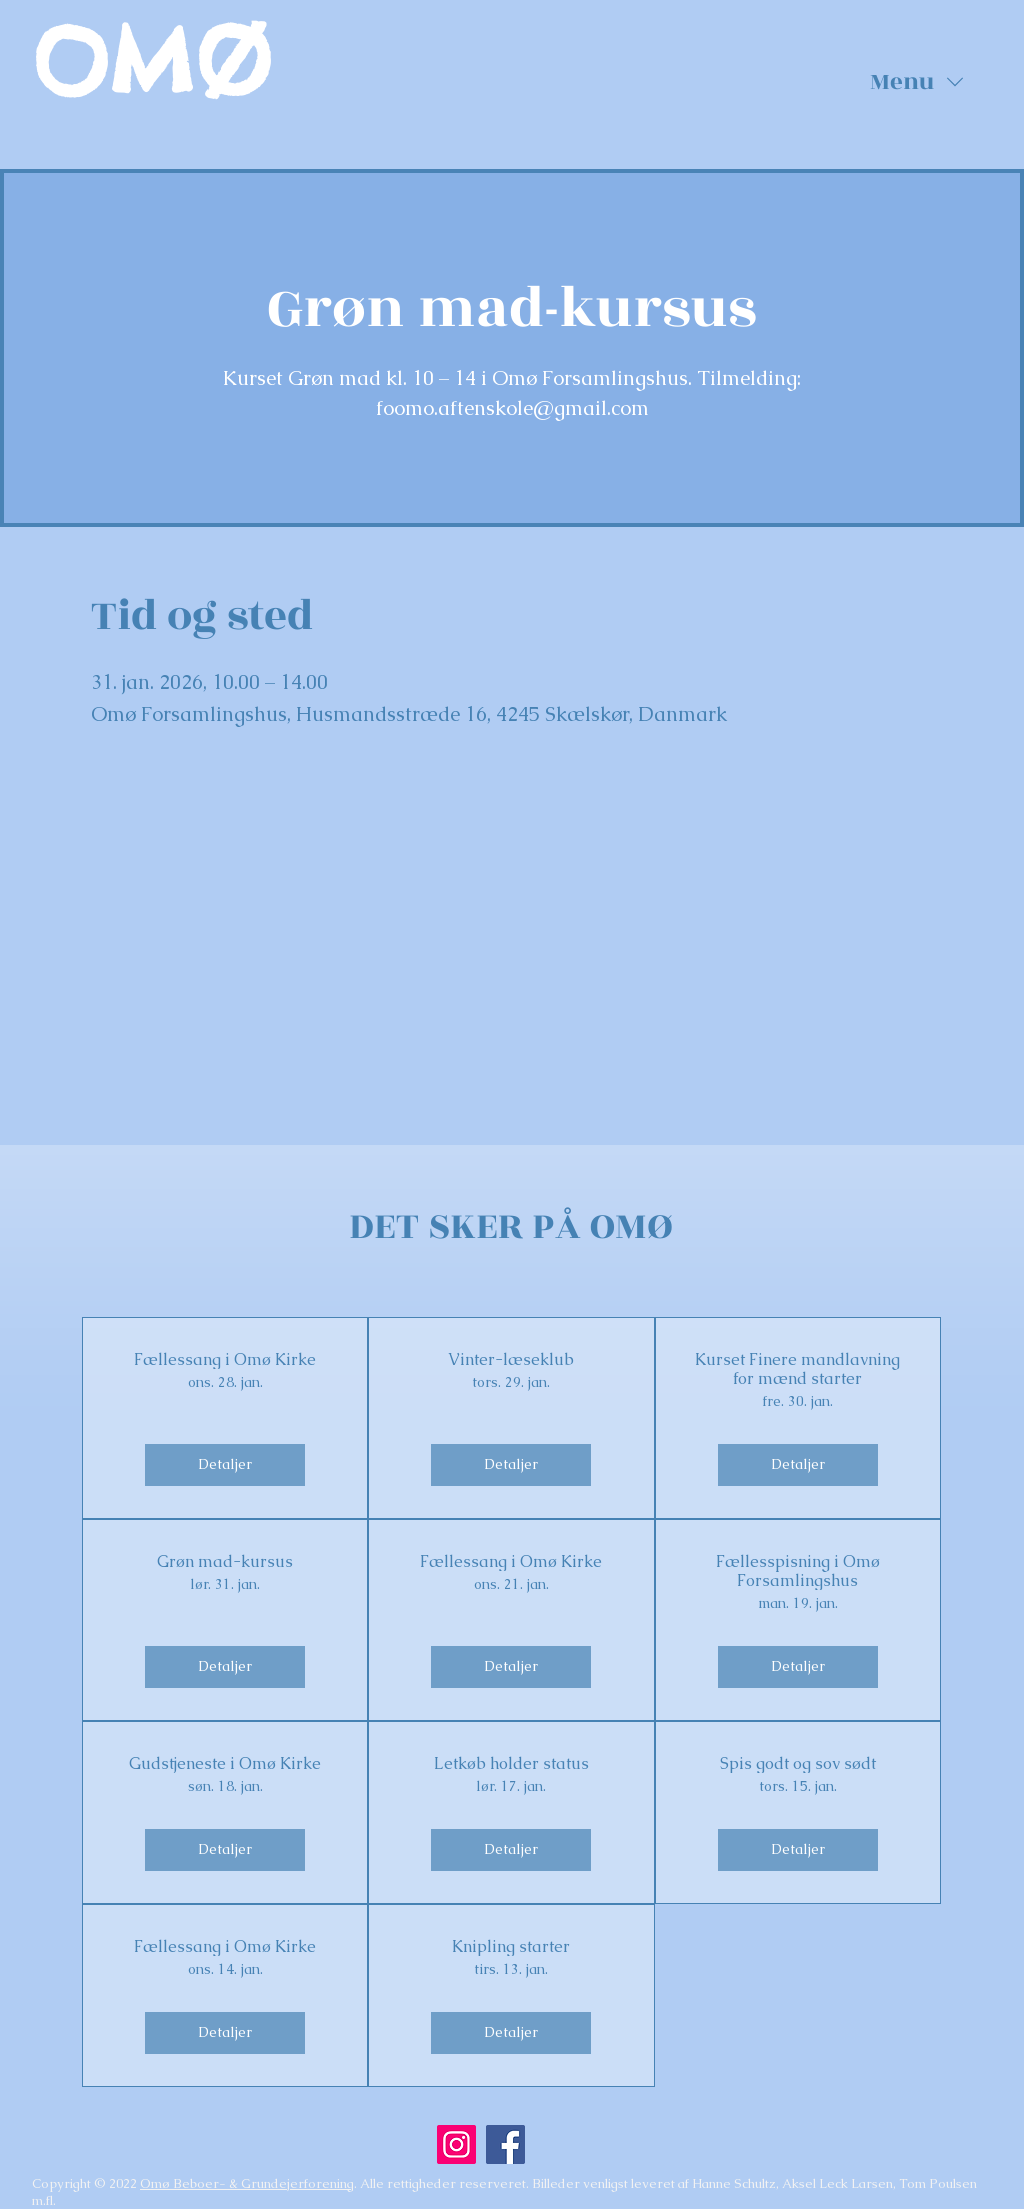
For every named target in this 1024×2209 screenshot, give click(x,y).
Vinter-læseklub (511, 1359)
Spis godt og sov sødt (798, 1763)
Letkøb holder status (511, 1763)
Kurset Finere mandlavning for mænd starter (797, 1369)
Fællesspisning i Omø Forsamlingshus (798, 1571)
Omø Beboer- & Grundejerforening (247, 2183)
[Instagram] (456, 2144)
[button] (917, 82)
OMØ (151, 62)
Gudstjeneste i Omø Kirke (225, 1763)
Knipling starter (511, 1946)
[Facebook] (505, 2144)
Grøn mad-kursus (225, 1561)
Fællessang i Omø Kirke (225, 1359)
